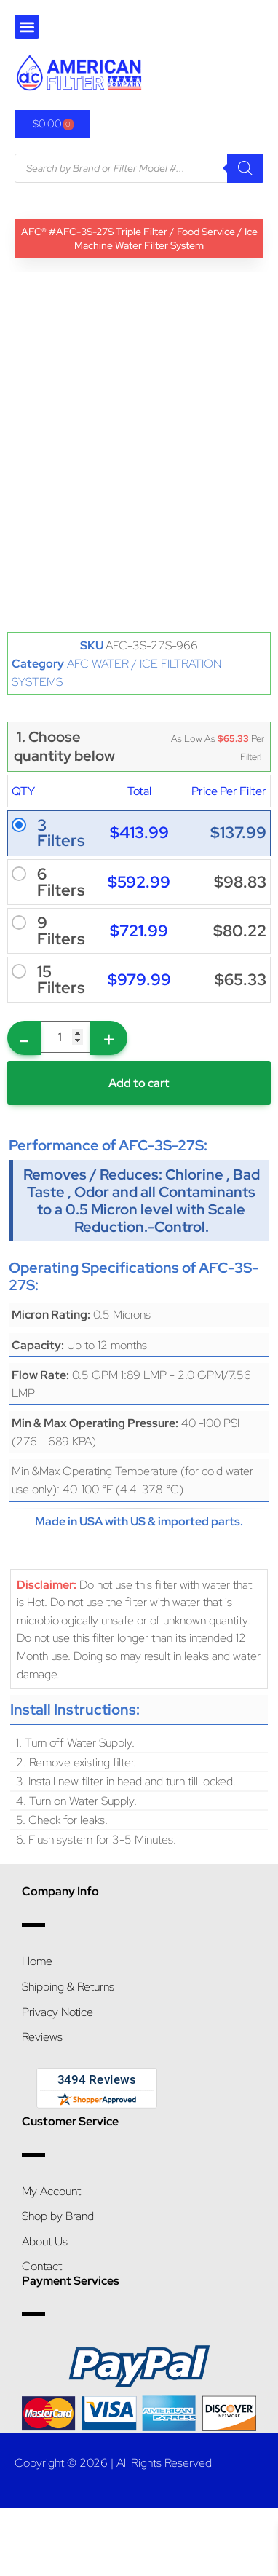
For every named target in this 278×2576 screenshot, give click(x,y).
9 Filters (61, 931)
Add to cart (139, 1083)
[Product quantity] (65, 1037)
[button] (27, 27)
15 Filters (61, 979)
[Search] (245, 168)
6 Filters (61, 882)
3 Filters (61, 833)
